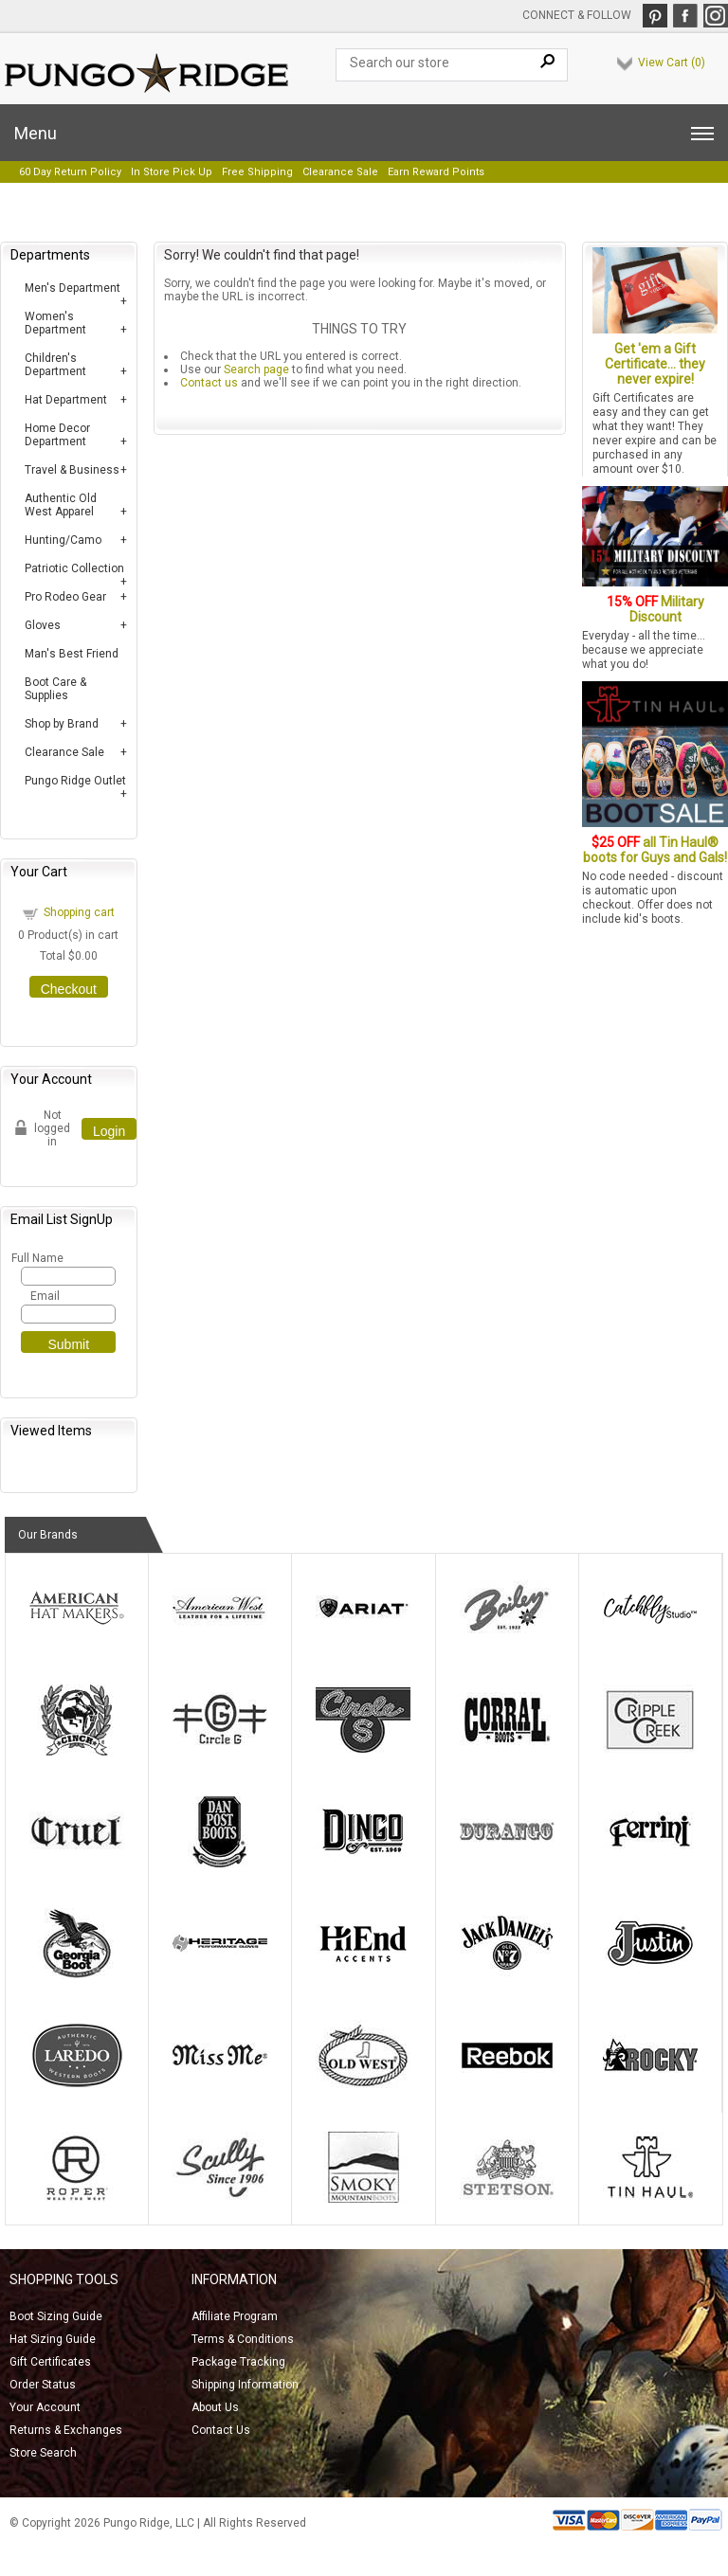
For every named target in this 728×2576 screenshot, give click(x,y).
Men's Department (72, 288)
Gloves (43, 625)
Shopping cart (79, 912)
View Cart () (671, 62)
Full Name (36, 1258)
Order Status (42, 2384)
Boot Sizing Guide (55, 2316)
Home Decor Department (57, 435)
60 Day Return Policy (70, 172)
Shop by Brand (62, 723)
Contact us (209, 382)
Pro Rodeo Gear (65, 596)
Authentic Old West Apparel (61, 505)
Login (109, 1131)
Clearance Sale (340, 172)
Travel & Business (72, 470)
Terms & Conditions (242, 2339)
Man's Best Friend (71, 653)
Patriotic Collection (74, 568)
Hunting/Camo (63, 540)
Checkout (69, 989)
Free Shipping (257, 172)
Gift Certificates (50, 2362)
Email (45, 1296)
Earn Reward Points (436, 172)
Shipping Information (245, 2384)
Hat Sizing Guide (52, 2339)
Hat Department (66, 399)
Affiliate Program (234, 2316)
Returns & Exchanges (65, 2430)
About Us (215, 2407)
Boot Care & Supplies (55, 689)
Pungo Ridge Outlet (75, 780)
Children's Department (55, 364)
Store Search (43, 2452)
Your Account (45, 2407)
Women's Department (55, 323)
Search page (256, 369)
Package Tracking (238, 2362)
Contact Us (220, 2430)
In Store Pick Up (171, 172)
